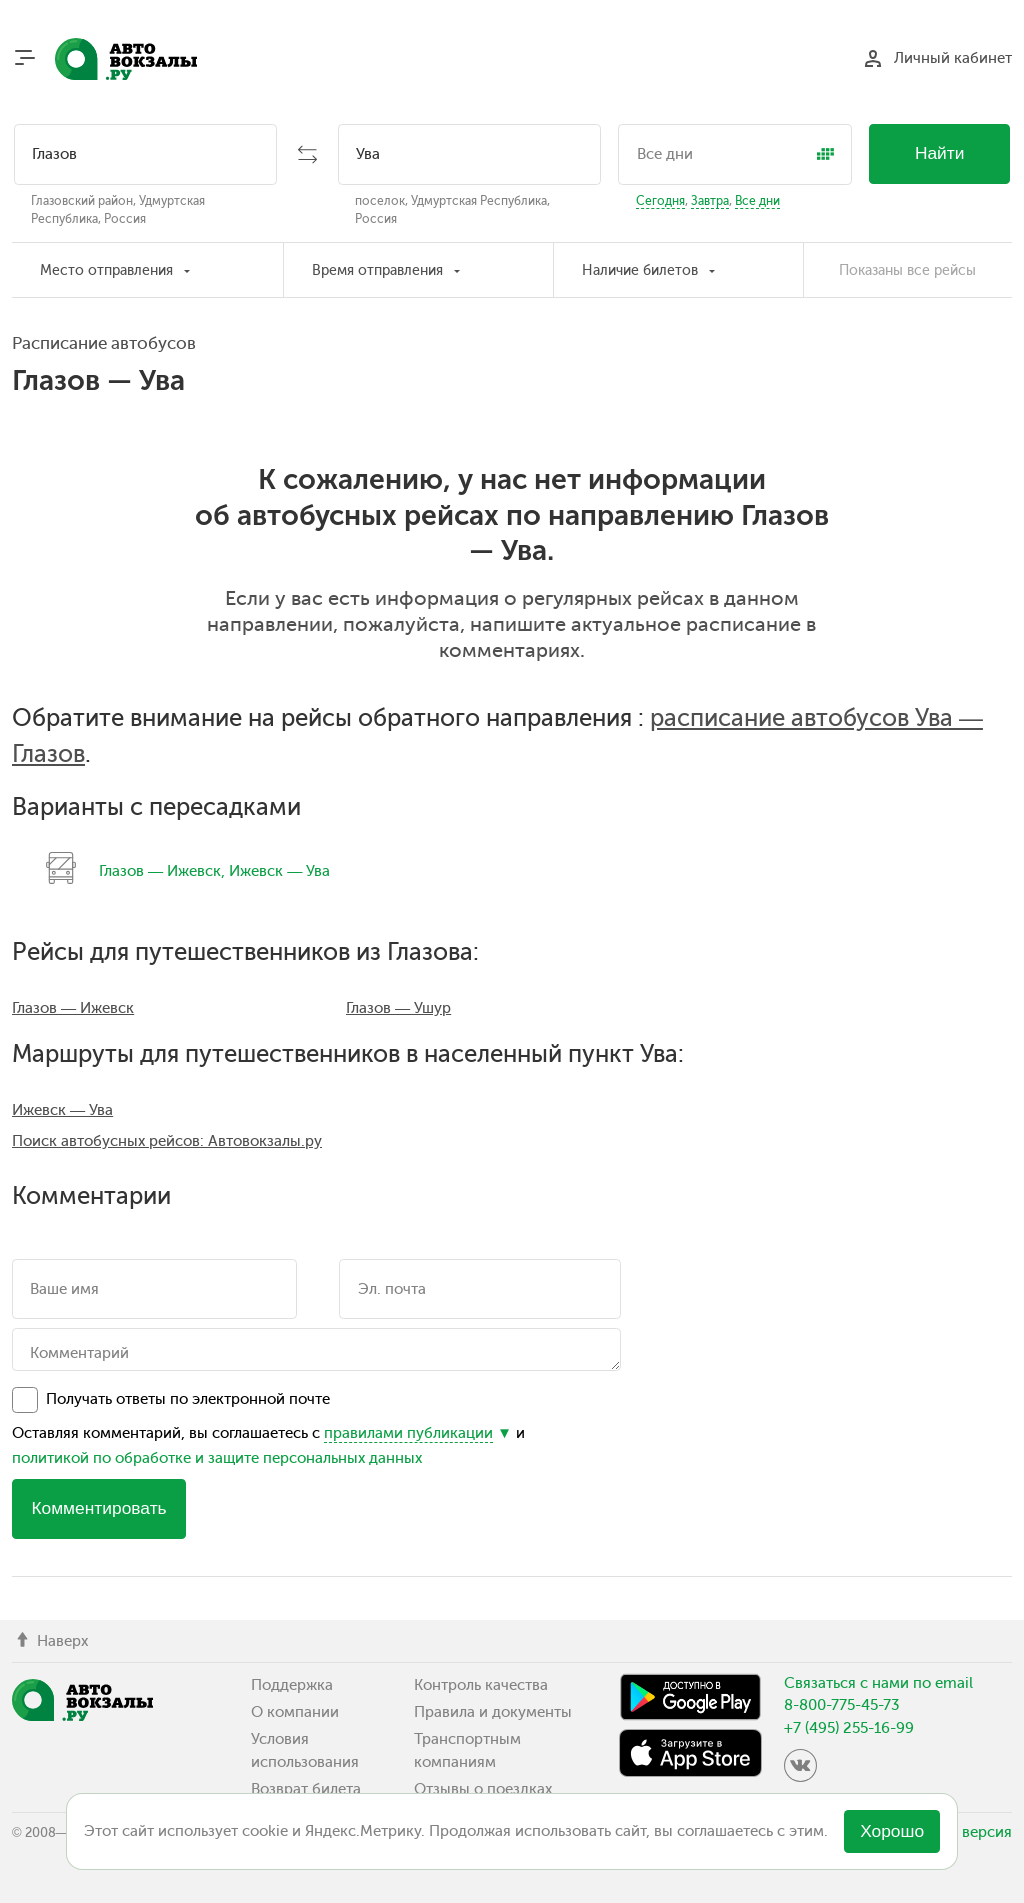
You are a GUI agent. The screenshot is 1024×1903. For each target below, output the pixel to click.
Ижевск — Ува (279, 871)
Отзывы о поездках (483, 1789)
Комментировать (98, 1508)
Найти (940, 153)
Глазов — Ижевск (160, 871)
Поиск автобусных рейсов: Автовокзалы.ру (167, 1141)
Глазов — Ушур (398, 1008)
